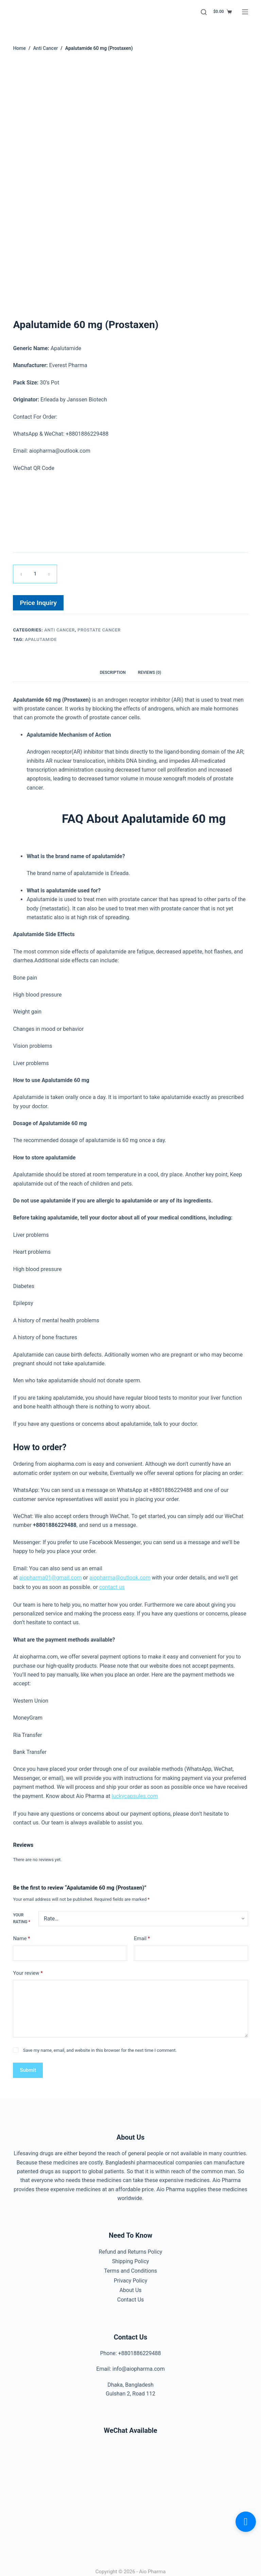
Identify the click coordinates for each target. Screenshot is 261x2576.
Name (21, 1935)
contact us (112, 1584)
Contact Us (130, 2292)
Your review (27, 1969)
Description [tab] (113, 670)
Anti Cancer (59, 629)
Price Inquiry (38, 602)
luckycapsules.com (135, 1792)
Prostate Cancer (99, 629)
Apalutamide (41, 638)
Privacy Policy (130, 2274)
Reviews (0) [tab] (149, 670)
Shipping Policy (130, 2256)
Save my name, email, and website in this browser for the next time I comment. (100, 2046)
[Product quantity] (35, 573)
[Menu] (245, 12)
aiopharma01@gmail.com (50, 1575)
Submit (28, 2066)
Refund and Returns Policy (130, 2247)
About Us (130, 2283)
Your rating (21, 1914)
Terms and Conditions (130, 2265)
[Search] (204, 12)
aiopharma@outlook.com (120, 1575)
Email (142, 1935)
